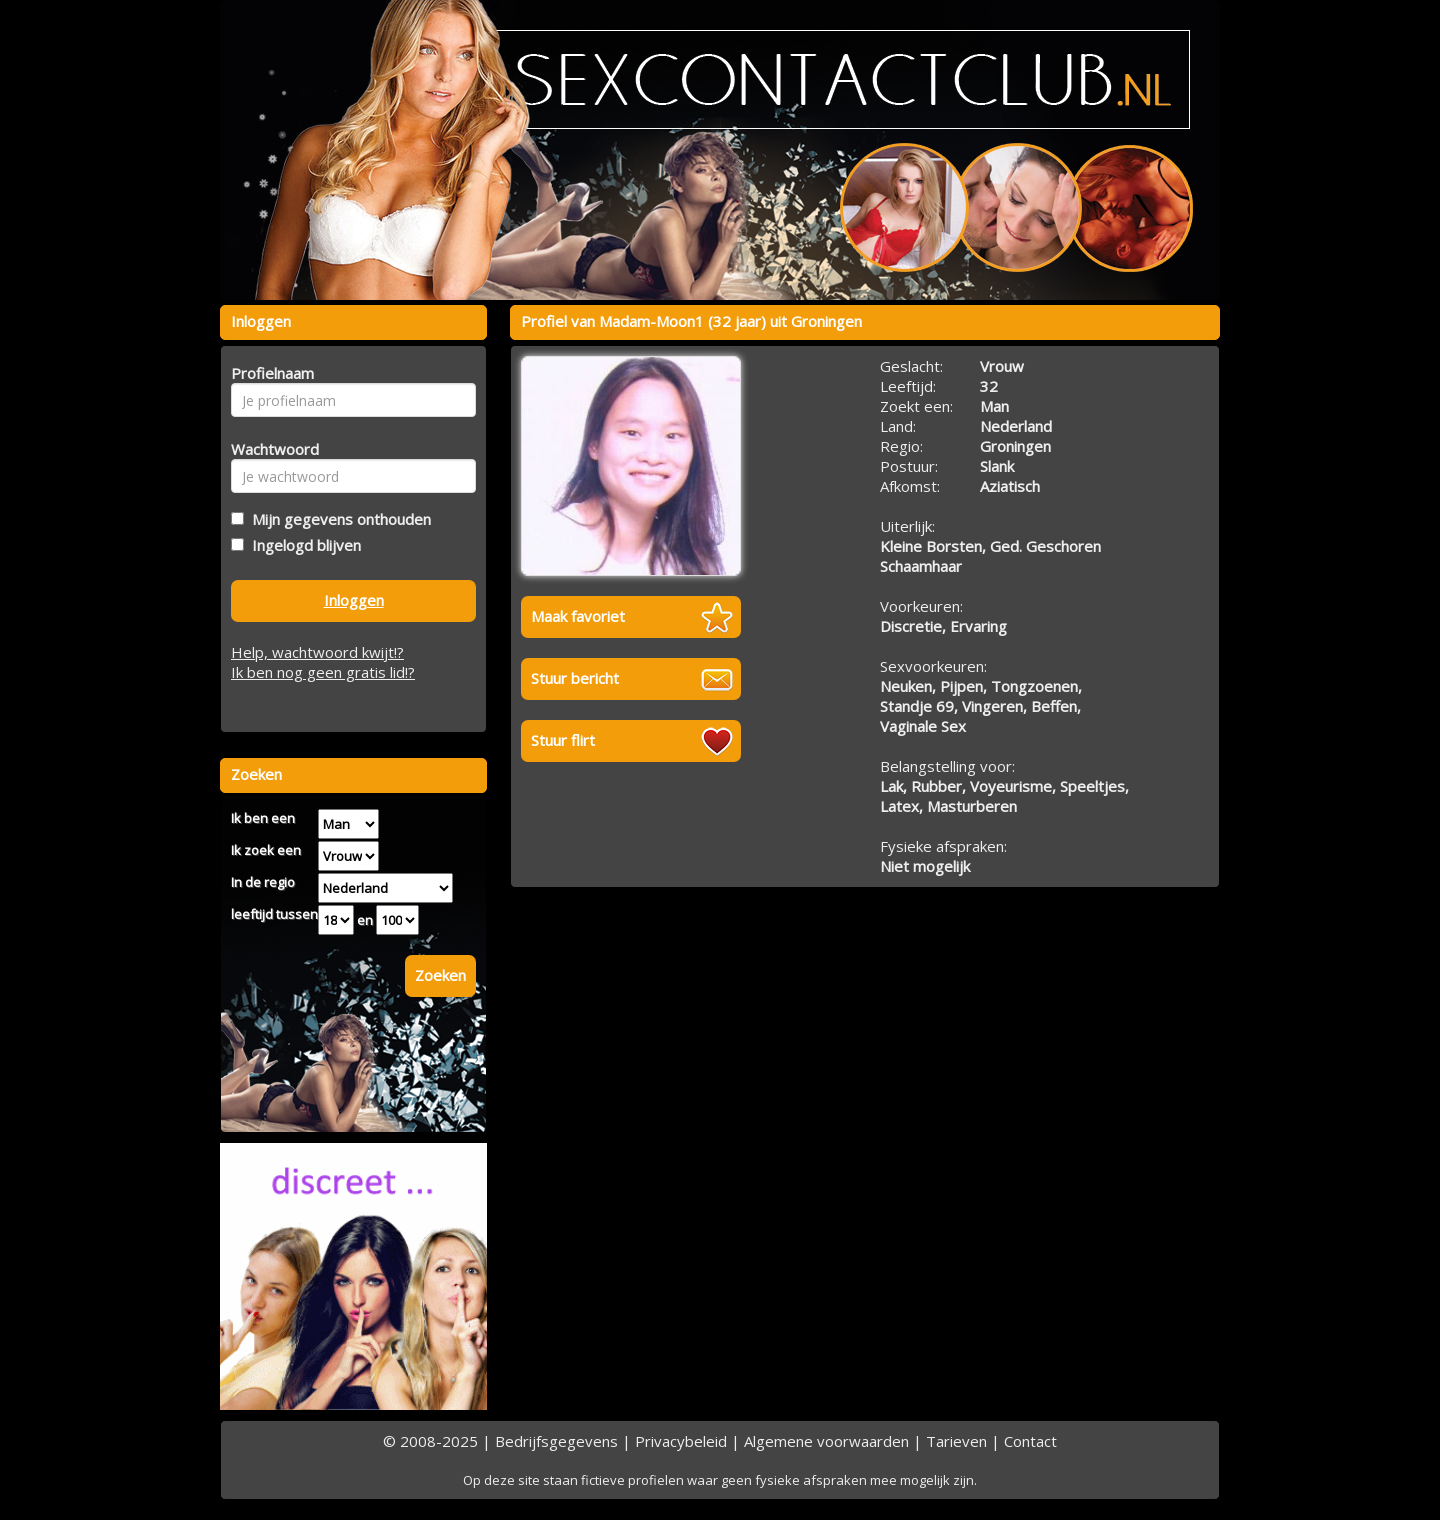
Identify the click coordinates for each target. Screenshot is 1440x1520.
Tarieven (956, 1441)
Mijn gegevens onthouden (337, 519)
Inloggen (354, 600)
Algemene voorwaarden (826, 1441)
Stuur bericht (575, 678)
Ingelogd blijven (302, 545)
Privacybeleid (681, 1441)
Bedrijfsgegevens (556, 1441)
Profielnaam (269, 373)
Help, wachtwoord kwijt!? (317, 652)
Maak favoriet (578, 616)
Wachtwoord (269, 449)
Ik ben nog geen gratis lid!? (323, 672)
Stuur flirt (563, 740)
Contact (1030, 1441)
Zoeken (440, 975)
